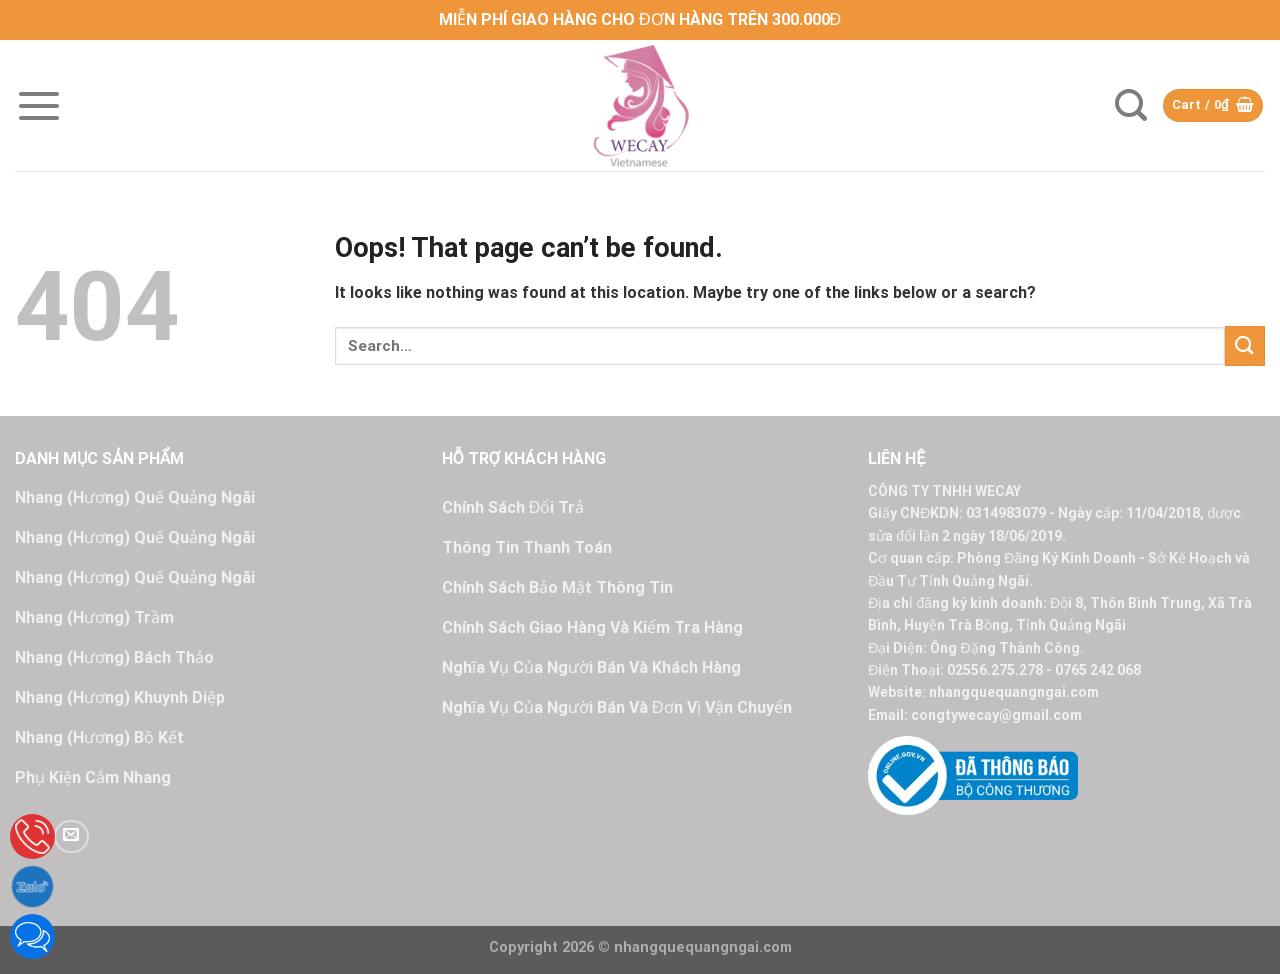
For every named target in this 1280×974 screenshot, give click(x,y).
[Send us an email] (71, 836)
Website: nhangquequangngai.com (983, 692)
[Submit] (1245, 345)
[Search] (1131, 105)
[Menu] (39, 106)
